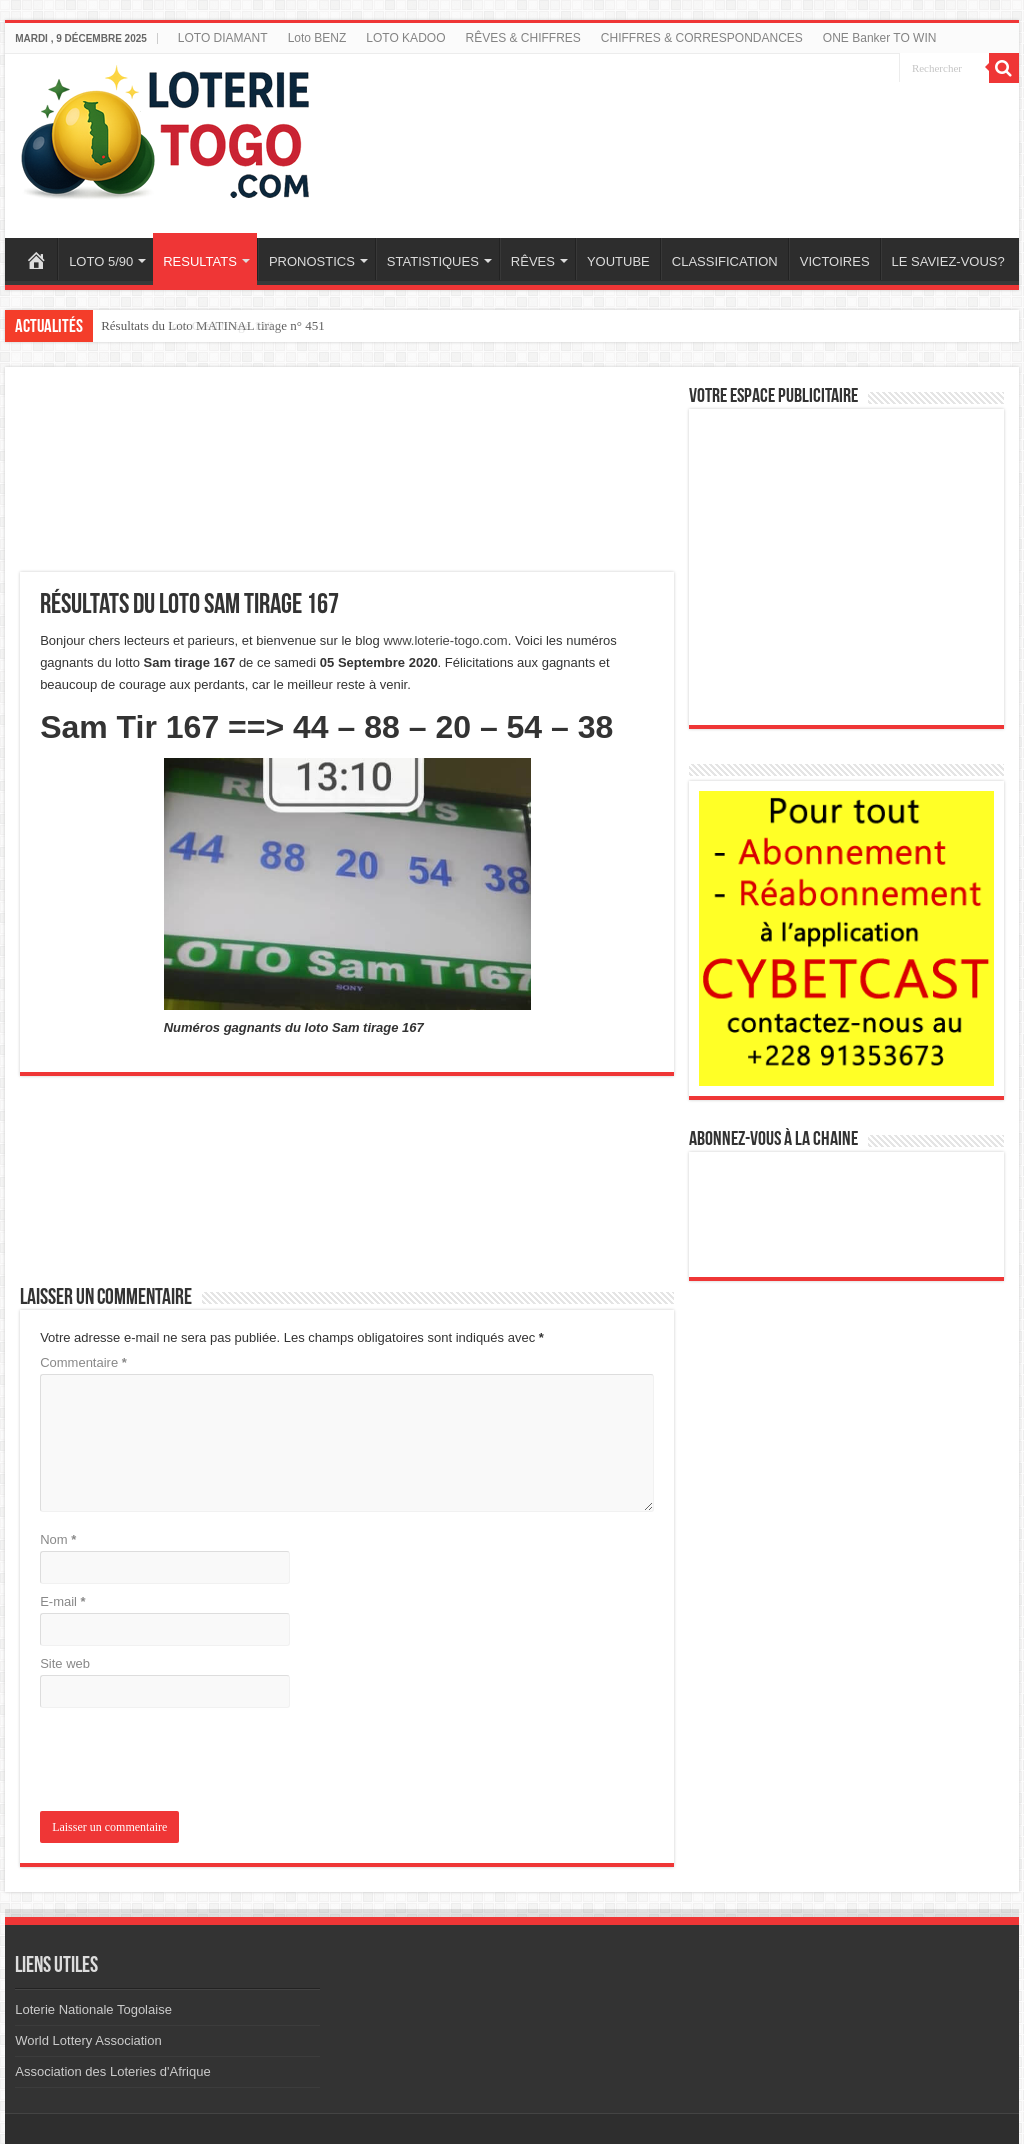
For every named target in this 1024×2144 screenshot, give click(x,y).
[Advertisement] (679, 133)
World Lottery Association (88, 2040)
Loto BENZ (317, 38)
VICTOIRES (835, 261)
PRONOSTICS (312, 261)
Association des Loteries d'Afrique (112, 2071)
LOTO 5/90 (101, 261)
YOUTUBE (618, 261)
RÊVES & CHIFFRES (522, 38)
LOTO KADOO (405, 38)
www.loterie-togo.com (445, 640)
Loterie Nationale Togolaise (93, 2009)
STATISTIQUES (433, 261)
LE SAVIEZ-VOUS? (948, 261)
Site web (65, 1663)
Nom (58, 1539)
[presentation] (176, 1761)
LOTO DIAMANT (223, 38)
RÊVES (533, 261)
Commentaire (83, 1362)
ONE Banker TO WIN (880, 38)
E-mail (63, 1601)
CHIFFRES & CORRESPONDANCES (702, 38)
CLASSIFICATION (725, 261)
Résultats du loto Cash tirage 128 (187, 325)
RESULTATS (200, 261)
